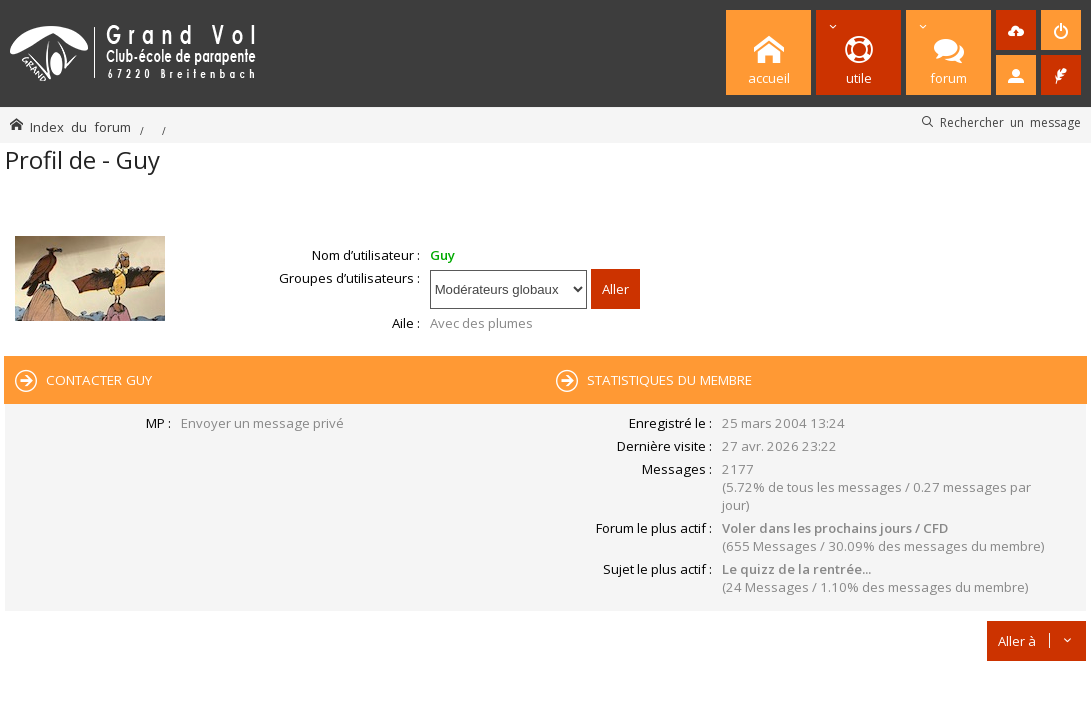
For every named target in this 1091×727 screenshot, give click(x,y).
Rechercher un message (1010, 122)
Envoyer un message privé (262, 423)
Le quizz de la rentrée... (796, 569)
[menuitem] (1016, 30)
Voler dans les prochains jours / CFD (835, 528)
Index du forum (80, 126)
